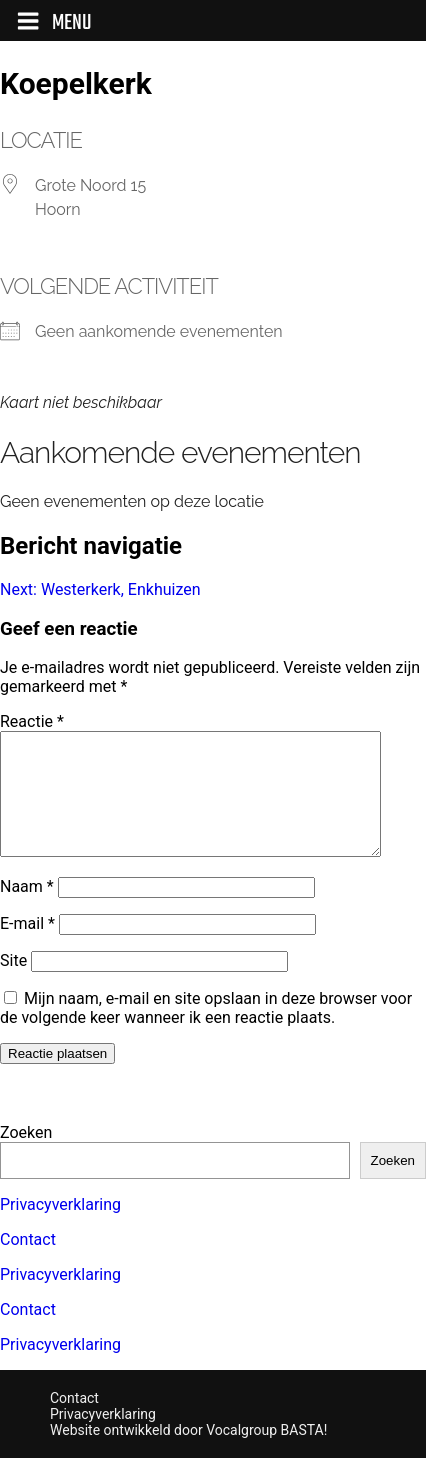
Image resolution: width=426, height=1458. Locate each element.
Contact (28, 1239)
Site (13, 984)
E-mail (27, 947)
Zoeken (26, 1132)
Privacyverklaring (60, 1204)
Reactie (32, 721)
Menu (54, 23)
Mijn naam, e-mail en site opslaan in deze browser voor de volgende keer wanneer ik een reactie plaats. (206, 1032)
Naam (27, 910)
